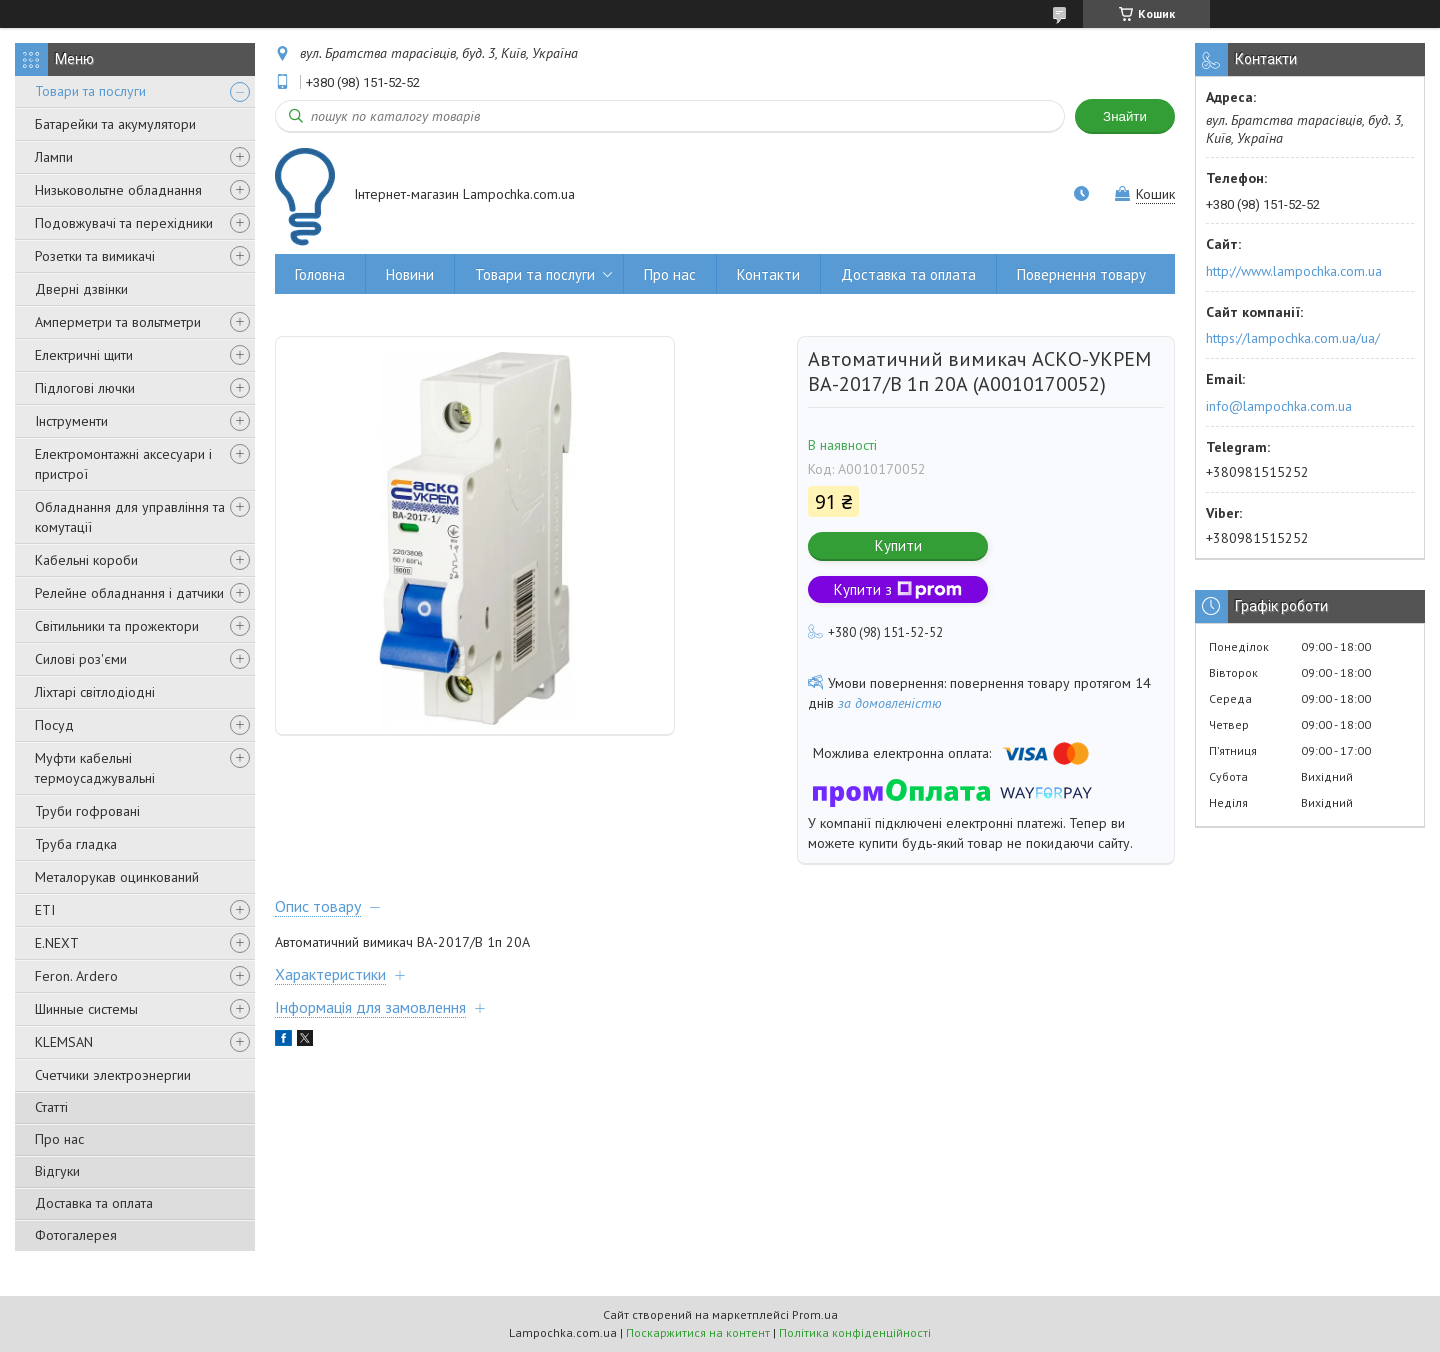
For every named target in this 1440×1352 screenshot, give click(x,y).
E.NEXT (57, 943)
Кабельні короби (86, 560)
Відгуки (57, 1171)
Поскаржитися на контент (698, 1332)
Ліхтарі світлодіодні (95, 692)
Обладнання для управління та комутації (130, 517)
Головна (320, 274)
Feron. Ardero (76, 976)
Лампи (54, 157)
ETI (45, 910)
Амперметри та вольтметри (118, 322)
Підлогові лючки (85, 388)
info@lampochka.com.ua (1279, 406)
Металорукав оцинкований (117, 877)
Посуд (54, 725)
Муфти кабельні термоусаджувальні (95, 768)
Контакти (768, 274)
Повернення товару (1081, 274)
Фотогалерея (76, 1235)
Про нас (59, 1139)
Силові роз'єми (81, 659)
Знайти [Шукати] (1125, 116)
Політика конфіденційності (855, 1332)
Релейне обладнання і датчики (129, 593)
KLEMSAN (64, 1042)
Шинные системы (86, 1009)
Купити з (898, 589)
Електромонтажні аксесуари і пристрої (123, 464)
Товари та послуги (90, 91)
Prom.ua (815, 1314)
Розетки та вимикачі (95, 256)
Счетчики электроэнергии (113, 1075)
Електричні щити (84, 355)
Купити (898, 545)
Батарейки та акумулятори (115, 124)
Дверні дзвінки (81, 289)
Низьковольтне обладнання (118, 190)
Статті (51, 1107)
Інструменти (71, 421)
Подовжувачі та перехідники (124, 223)
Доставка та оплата (94, 1203)
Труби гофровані (87, 811)
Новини (410, 274)
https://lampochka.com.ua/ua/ (1293, 338)
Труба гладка (76, 844)
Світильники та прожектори (117, 626)
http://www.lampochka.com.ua (1294, 271)
